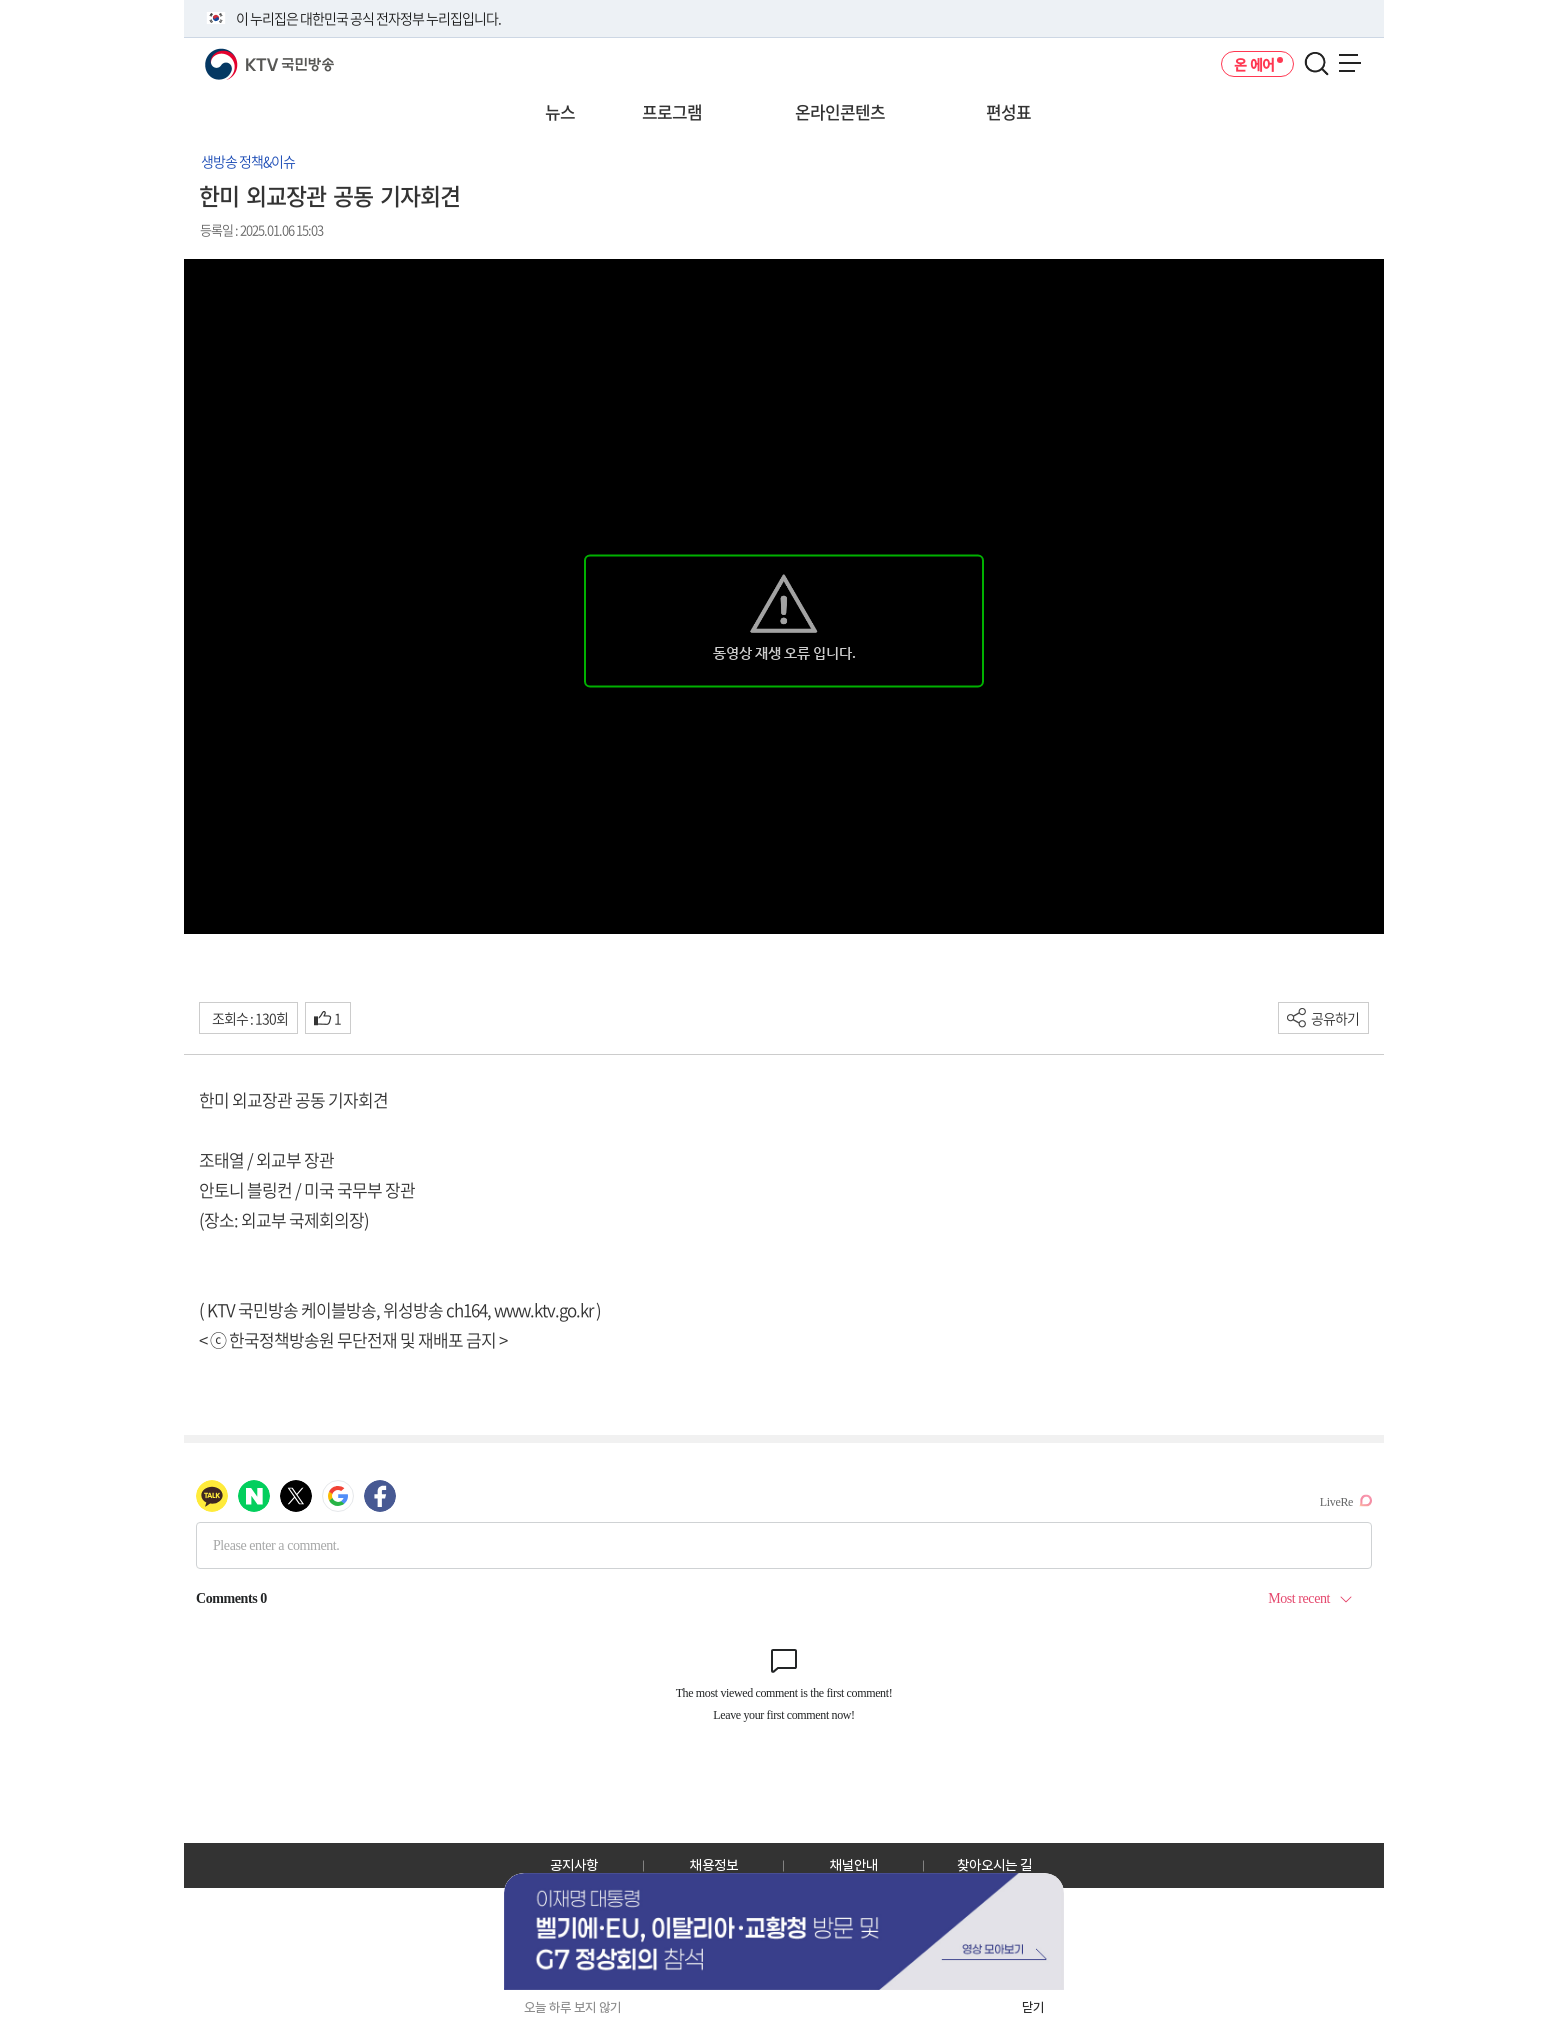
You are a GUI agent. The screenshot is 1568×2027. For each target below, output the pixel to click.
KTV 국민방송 (240, 56)
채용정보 (714, 1865)
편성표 (1008, 111)
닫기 (1033, 2007)
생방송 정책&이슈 (248, 161)
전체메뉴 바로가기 (0, 0)
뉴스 (560, 111)
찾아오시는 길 (994, 1865)
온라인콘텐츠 (840, 111)
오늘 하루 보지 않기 (572, 2007)
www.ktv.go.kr (543, 1309)
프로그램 (672, 111)
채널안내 (854, 1865)
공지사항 (574, 1865)
